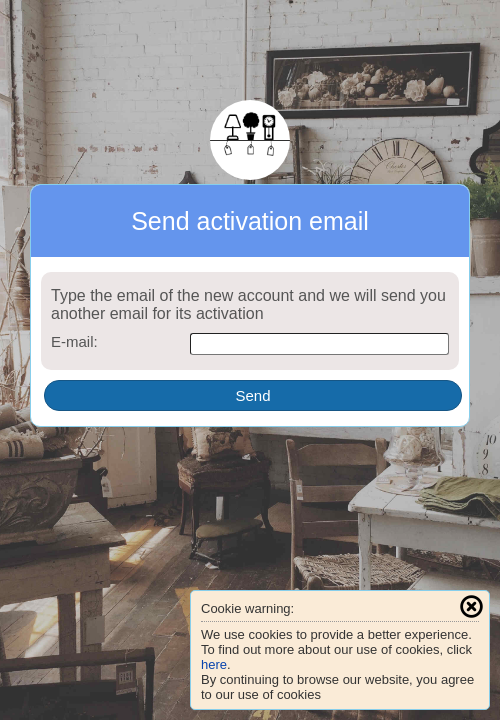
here (214, 664)
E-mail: (74, 341)
